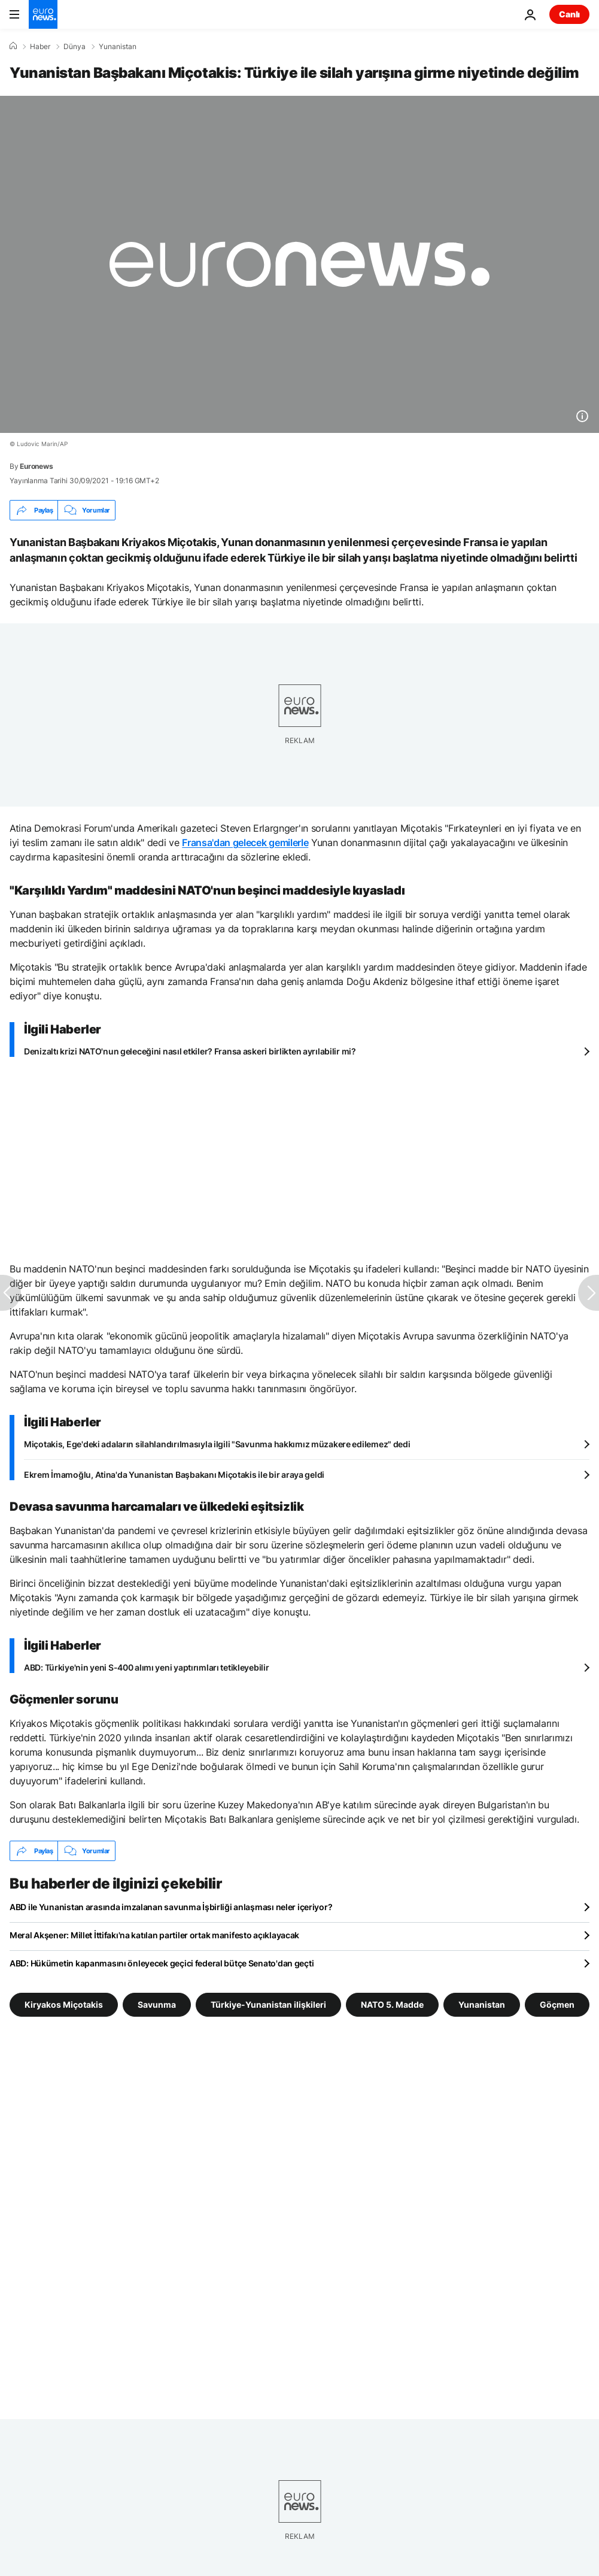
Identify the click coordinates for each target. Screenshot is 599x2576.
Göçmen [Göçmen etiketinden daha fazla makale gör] (557, 2004)
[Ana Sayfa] (13, 46)
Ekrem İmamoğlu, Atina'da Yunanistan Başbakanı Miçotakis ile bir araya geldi (174, 1474)
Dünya (74, 46)
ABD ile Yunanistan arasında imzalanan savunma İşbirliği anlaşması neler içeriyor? (171, 1907)
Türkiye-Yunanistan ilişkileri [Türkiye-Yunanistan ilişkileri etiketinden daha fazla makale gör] (268, 2004)
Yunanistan (117, 46)
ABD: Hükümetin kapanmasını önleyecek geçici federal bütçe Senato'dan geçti (162, 1963)
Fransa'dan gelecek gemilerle (245, 842)
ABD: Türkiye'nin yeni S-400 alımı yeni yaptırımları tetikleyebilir (146, 1667)
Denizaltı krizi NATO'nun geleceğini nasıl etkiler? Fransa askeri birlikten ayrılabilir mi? (190, 1051)
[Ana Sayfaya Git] (43, 14)
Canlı (569, 14)
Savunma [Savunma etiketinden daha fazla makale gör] (157, 2004)
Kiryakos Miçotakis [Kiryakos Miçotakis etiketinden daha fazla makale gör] (64, 2004)
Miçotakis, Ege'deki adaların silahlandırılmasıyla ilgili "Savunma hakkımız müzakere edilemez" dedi (217, 1444)
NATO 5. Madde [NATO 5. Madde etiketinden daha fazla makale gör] (392, 2004)
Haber (40, 46)
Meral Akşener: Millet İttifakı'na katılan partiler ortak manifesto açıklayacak (154, 1935)
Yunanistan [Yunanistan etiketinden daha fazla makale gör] (481, 2004)
